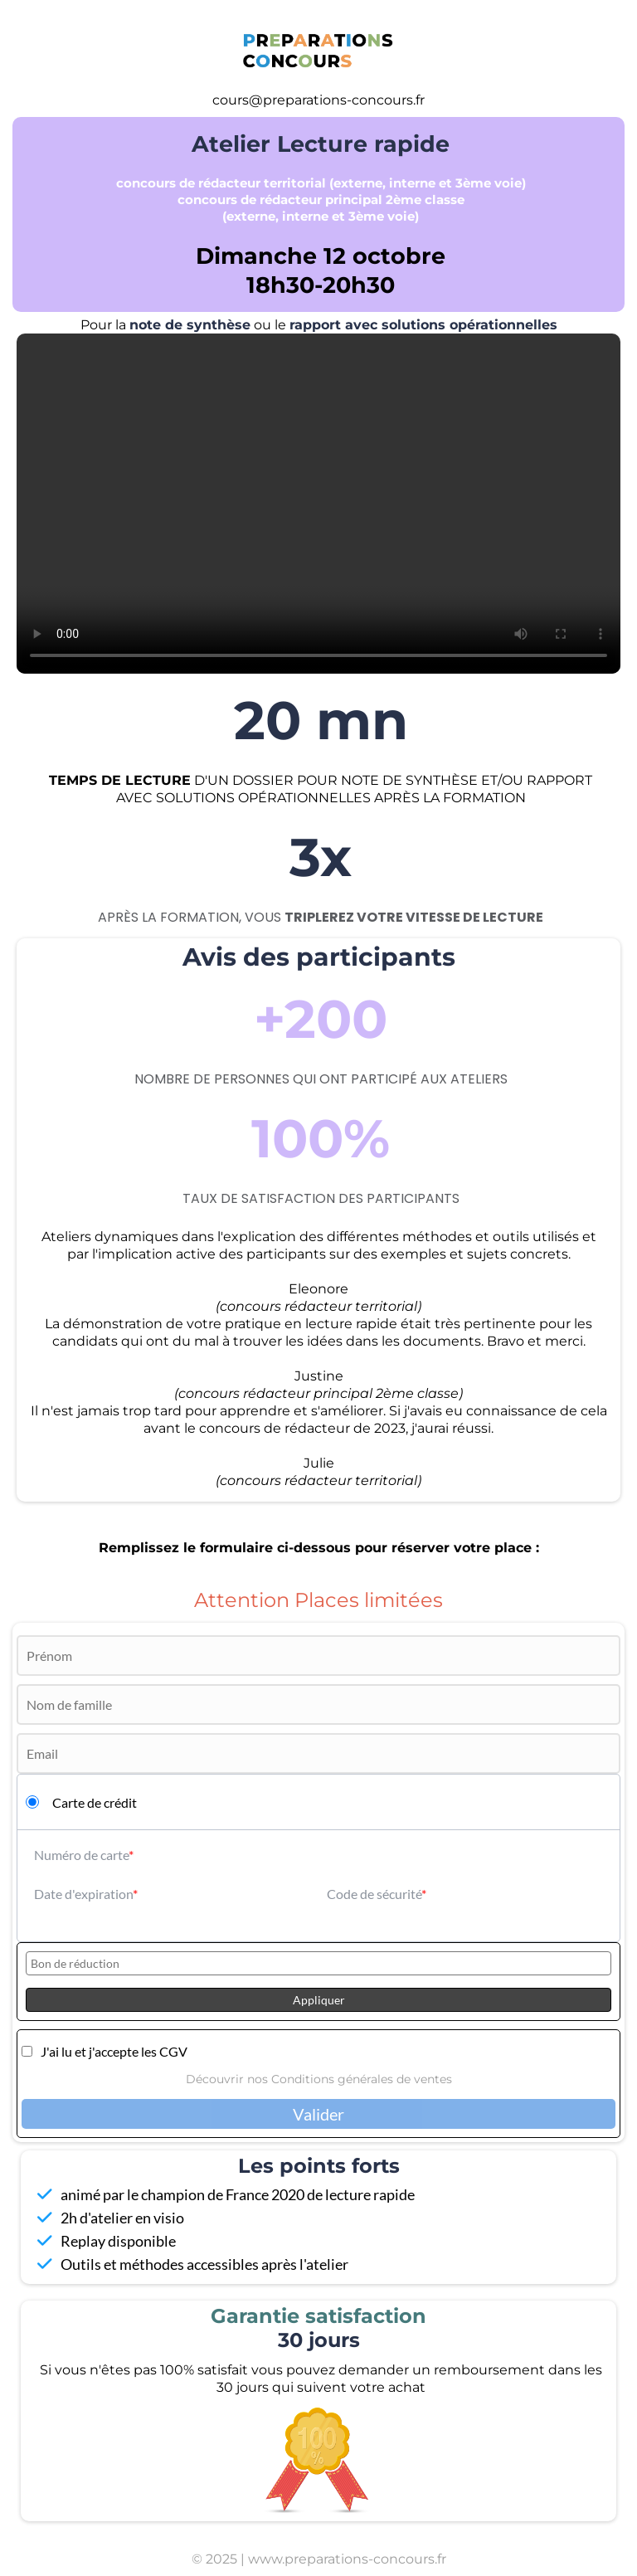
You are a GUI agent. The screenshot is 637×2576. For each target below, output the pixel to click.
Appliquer (319, 2000)
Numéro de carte (81, 1855)
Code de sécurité (374, 1894)
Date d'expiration (83, 1894)
